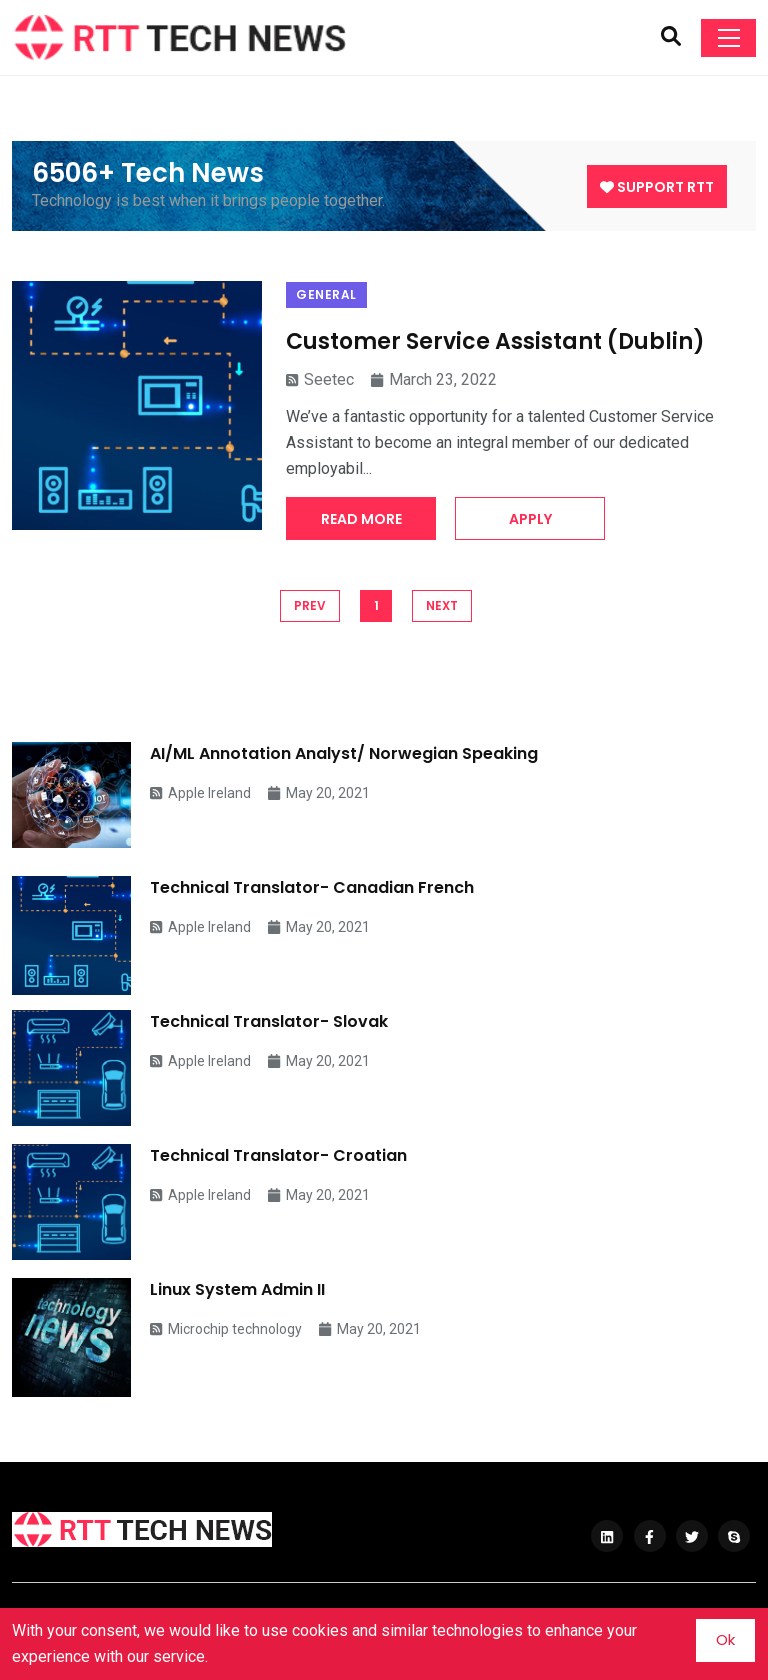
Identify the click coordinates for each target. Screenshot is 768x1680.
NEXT (442, 605)
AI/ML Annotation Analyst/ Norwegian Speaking (344, 753)
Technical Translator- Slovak (269, 1021)
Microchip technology (226, 1329)
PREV (310, 605)
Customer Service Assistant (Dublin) (495, 341)
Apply (530, 519)
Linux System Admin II (237, 1289)
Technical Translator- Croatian (278, 1155)
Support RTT (657, 187)
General (326, 294)
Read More (361, 519)
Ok (725, 1639)
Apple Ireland (200, 793)
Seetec (320, 379)
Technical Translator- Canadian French (312, 887)
